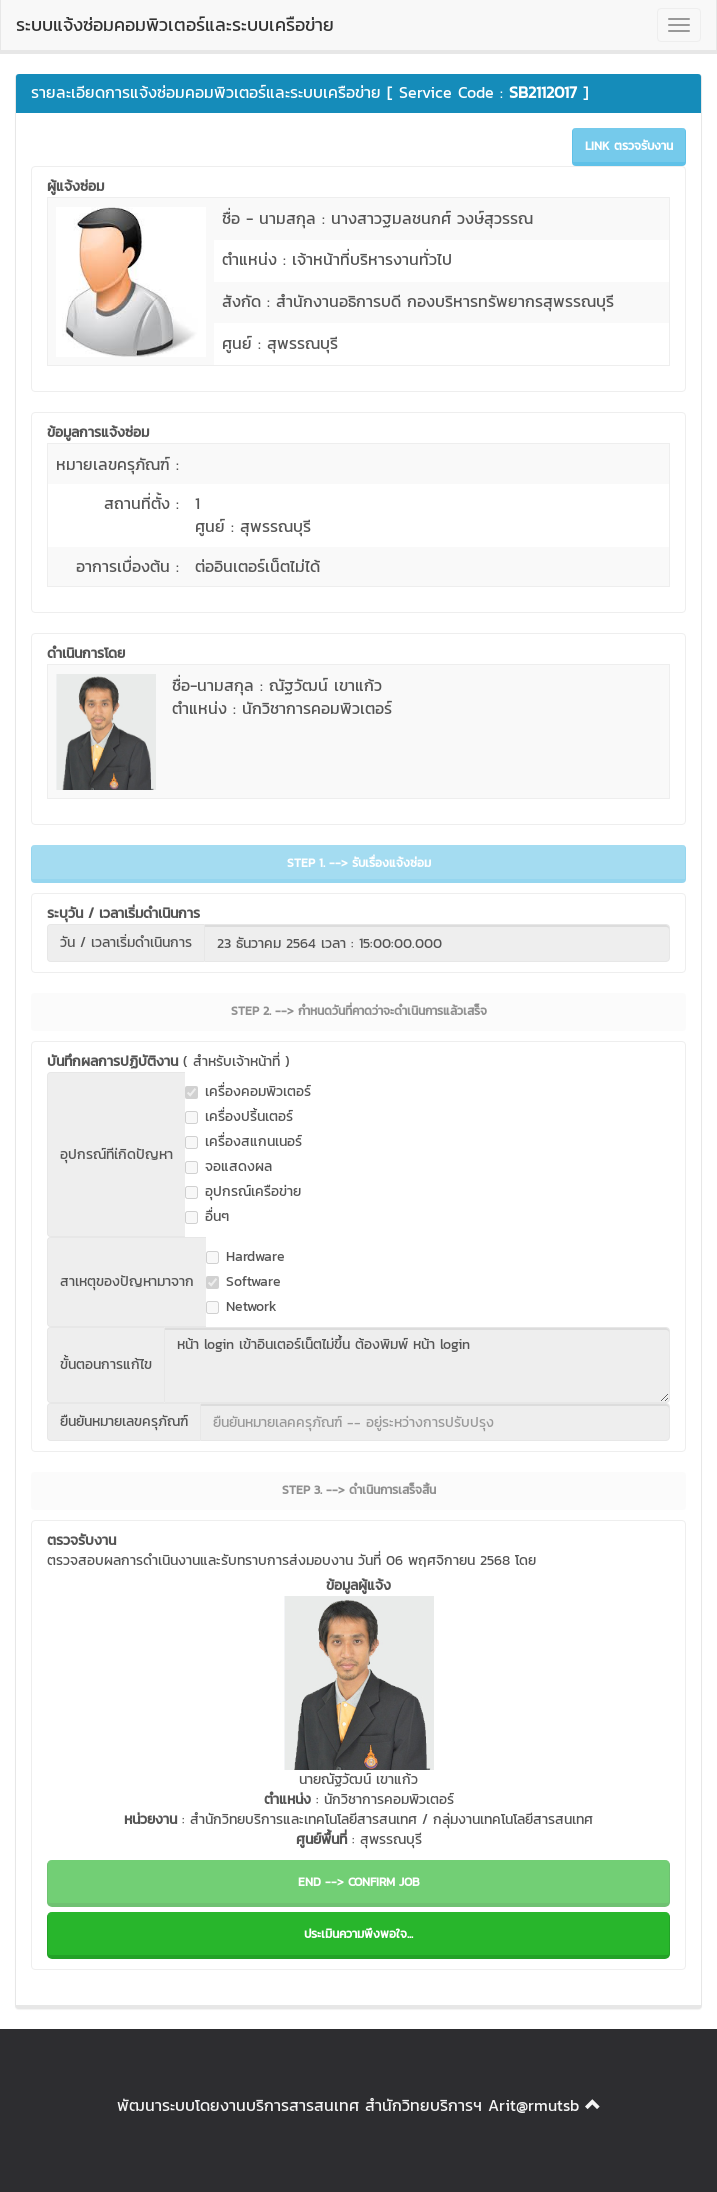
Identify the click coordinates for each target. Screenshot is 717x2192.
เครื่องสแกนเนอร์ (243, 1142)
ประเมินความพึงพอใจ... (358, 1934)
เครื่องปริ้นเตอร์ (239, 1117)
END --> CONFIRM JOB (359, 1882)
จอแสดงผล (228, 1167)
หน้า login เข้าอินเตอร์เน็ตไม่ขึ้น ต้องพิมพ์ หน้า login (417, 1365)
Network (241, 1307)
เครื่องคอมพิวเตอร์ (248, 1092)
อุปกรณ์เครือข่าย (243, 1192)
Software (243, 1282)
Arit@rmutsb (533, 2105)
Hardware (245, 1257)
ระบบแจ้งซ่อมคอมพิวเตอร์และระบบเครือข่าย (175, 24)
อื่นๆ (207, 1217)
